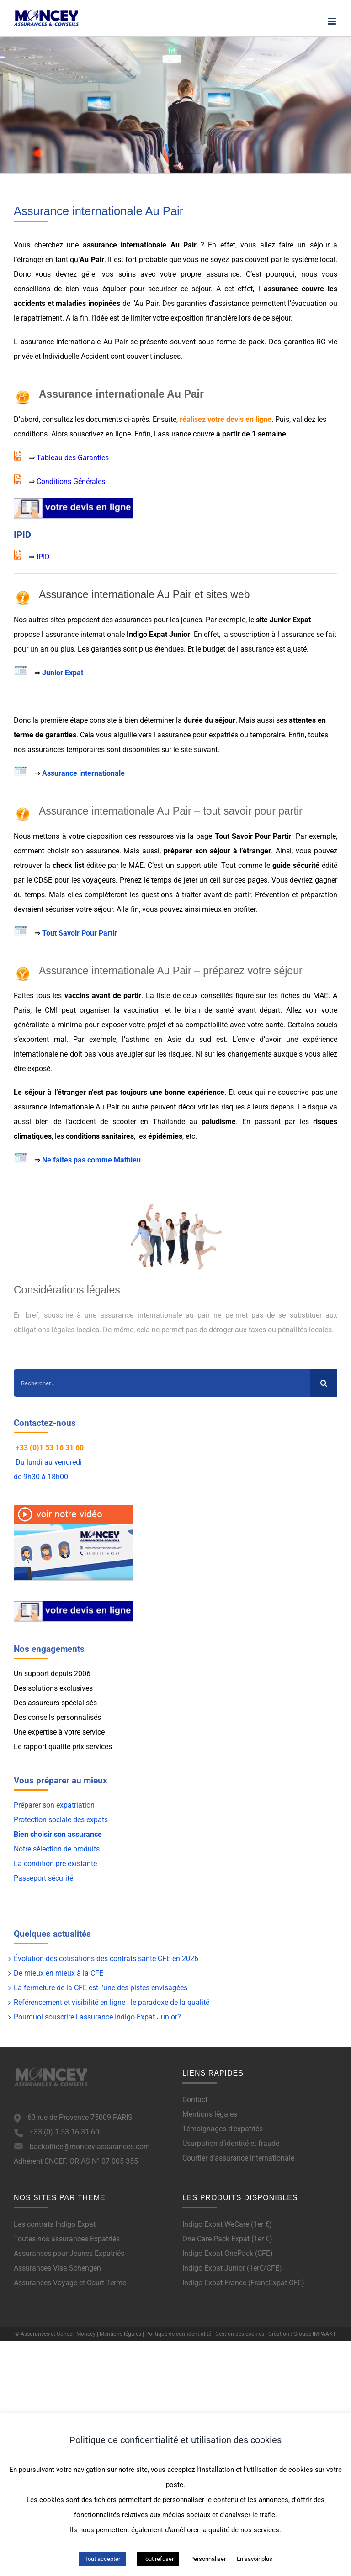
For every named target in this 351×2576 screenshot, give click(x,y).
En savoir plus (254, 2558)
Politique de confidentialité (178, 2334)
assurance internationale (125, 245)
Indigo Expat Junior (158, 634)
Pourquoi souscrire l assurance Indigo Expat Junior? (97, 2017)
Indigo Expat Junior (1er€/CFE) (232, 2268)
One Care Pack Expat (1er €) (227, 2238)
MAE (320, 995)
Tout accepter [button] (102, 2558)
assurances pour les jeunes (158, 619)
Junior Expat (62, 672)
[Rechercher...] (162, 1383)
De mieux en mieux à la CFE (58, 1973)
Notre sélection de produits (57, 1849)
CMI (51, 1010)
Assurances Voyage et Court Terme (70, 2282)
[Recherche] (323, 1383)
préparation (318, 894)
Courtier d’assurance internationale (238, 2158)
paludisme (219, 1121)
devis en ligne (248, 419)
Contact (194, 2099)
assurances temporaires (66, 749)
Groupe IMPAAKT (314, 2334)
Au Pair (185, 245)
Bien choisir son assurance (58, 1834)
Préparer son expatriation (54, 1805)
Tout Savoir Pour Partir (79, 933)
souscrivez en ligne (100, 434)
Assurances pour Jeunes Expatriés (69, 2253)
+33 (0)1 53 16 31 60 (50, 1447)
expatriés (223, 735)
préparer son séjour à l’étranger (217, 850)
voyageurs (99, 880)
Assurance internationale (83, 773)
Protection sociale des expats (61, 1819)
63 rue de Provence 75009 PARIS (80, 2117)
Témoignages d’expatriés (222, 2128)
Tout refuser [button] (158, 2558)
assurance (222, 274)
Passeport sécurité (43, 1878)
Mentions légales (209, 2114)
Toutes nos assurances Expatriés (67, 2238)
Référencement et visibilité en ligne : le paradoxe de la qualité (111, 2002)
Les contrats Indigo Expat (55, 2224)
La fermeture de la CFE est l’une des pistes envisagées (100, 1987)
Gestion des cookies (239, 2334)
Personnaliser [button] (208, 2558)
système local (313, 259)
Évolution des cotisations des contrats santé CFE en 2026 (106, 1958)
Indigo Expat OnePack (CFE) (227, 2253)
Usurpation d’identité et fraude (230, 2143)
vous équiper (104, 288)
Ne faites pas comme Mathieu (91, 1160)
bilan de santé (209, 1010)
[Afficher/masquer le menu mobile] (332, 21)
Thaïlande (169, 1121)
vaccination (142, 1010)
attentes (302, 720)
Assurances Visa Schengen (57, 2268)
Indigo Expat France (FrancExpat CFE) (243, 2282)
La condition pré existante (55, 1863)
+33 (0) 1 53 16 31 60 (64, 2132)
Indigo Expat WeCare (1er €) (227, 2224)
